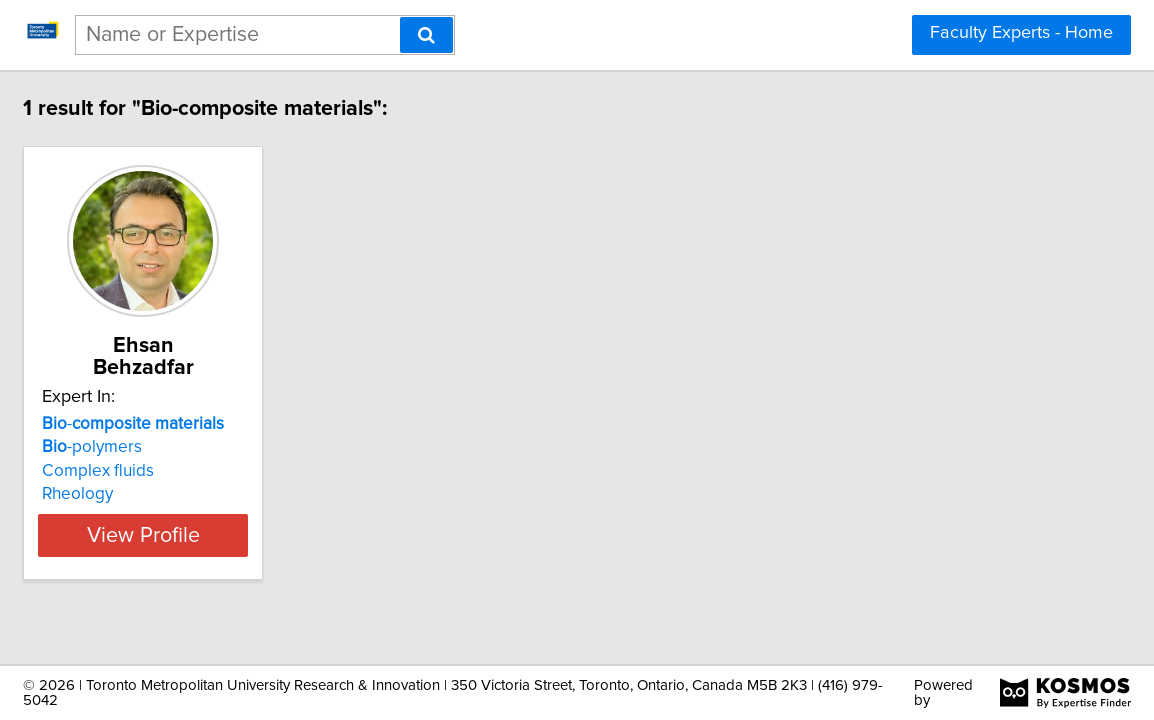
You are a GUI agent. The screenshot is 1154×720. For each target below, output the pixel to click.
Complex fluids (202, 449)
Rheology (181, 472)
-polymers (196, 425)
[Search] (426, 35)
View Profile (272, 513)
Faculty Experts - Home (1021, 33)
